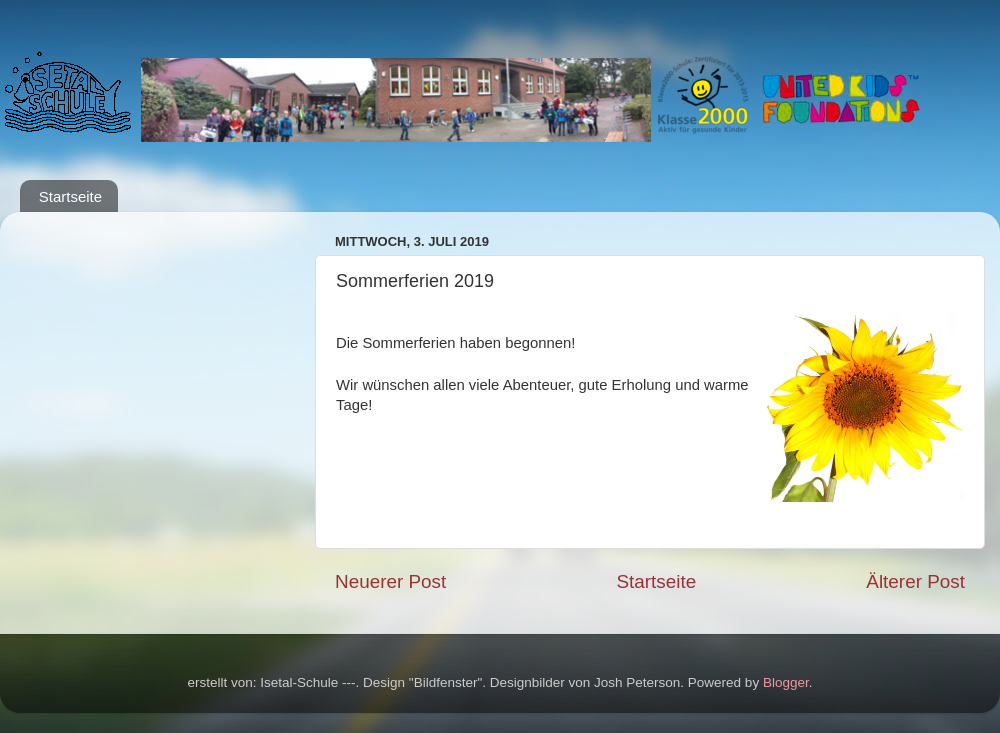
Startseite (70, 196)
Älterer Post (915, 581)
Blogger (786, 682)
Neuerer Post (390, 581)
